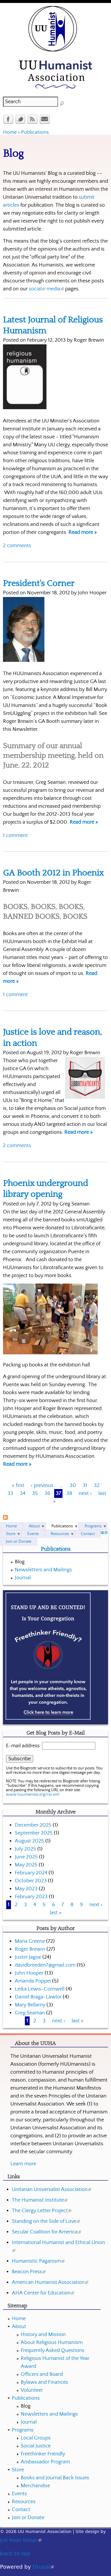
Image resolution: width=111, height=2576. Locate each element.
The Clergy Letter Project (41, 2211)
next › (85, 1493)
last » (56, 1913)
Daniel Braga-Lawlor (38, 1997)
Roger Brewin (30, 1949)
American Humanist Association (50, 2282)
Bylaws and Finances (44, 2382)
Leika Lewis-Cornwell (40, 1989)
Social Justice (36, 2446)
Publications (35, 132)
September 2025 (34, 1833)
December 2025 (33, 1825)
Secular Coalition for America (46, 2232)
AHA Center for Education (43, 2293)
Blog (20, 1562)
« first (18, 1485)
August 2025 (29, 1841)
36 (47, 1493)
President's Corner (38, 583)
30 (73, 1485)
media (55, 289)
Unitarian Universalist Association (51, 2189)
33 (10, 1493)
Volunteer (32, 2390)
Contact (88, 1534)
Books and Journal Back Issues (55, 2478)
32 (96, 1485)
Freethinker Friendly (43, 2454)
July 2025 (25, 1849)
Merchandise (35, 2486)
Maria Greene (30, 1941)
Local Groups (36, 2438)
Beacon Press (29, 2272)
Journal (23, 1578)
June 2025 (26, 1857)
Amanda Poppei (33, 1981)
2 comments (17, 546)
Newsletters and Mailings (43, 1570)
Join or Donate (18, 1541)
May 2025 (26, 1865)
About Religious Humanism (52, 2342)
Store (10, 1534)
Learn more (23, 2164)
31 (85, 1485)
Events (33, 1534)
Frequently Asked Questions (52, 2350)
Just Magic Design (20, 2540)
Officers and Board (42, 2374)
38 (69, 1493)
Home (10, 132)
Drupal (43, 2567)
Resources (60, 1534)
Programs (93, 1526)
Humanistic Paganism (38, 2261)
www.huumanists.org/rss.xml (32, 1794)
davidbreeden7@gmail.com (45, 1965)
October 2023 (31, 1881)
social (37, 289)
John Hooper (29, 1973)
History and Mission (43, 2335)
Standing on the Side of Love (46, 2221)
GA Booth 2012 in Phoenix (53, 873)
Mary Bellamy (30, 2005)
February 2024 (31, 1873)
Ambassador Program (45, 2462)
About (34, 1526)
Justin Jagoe (28, 1957)
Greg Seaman (30, 2013)
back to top (15, 2553)
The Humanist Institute (39, 2200)
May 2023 (26, 1889)
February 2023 (31, 1897)
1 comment (15, 835)
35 (35, 1493)
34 (22, 1493)
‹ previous (42, 1485)
